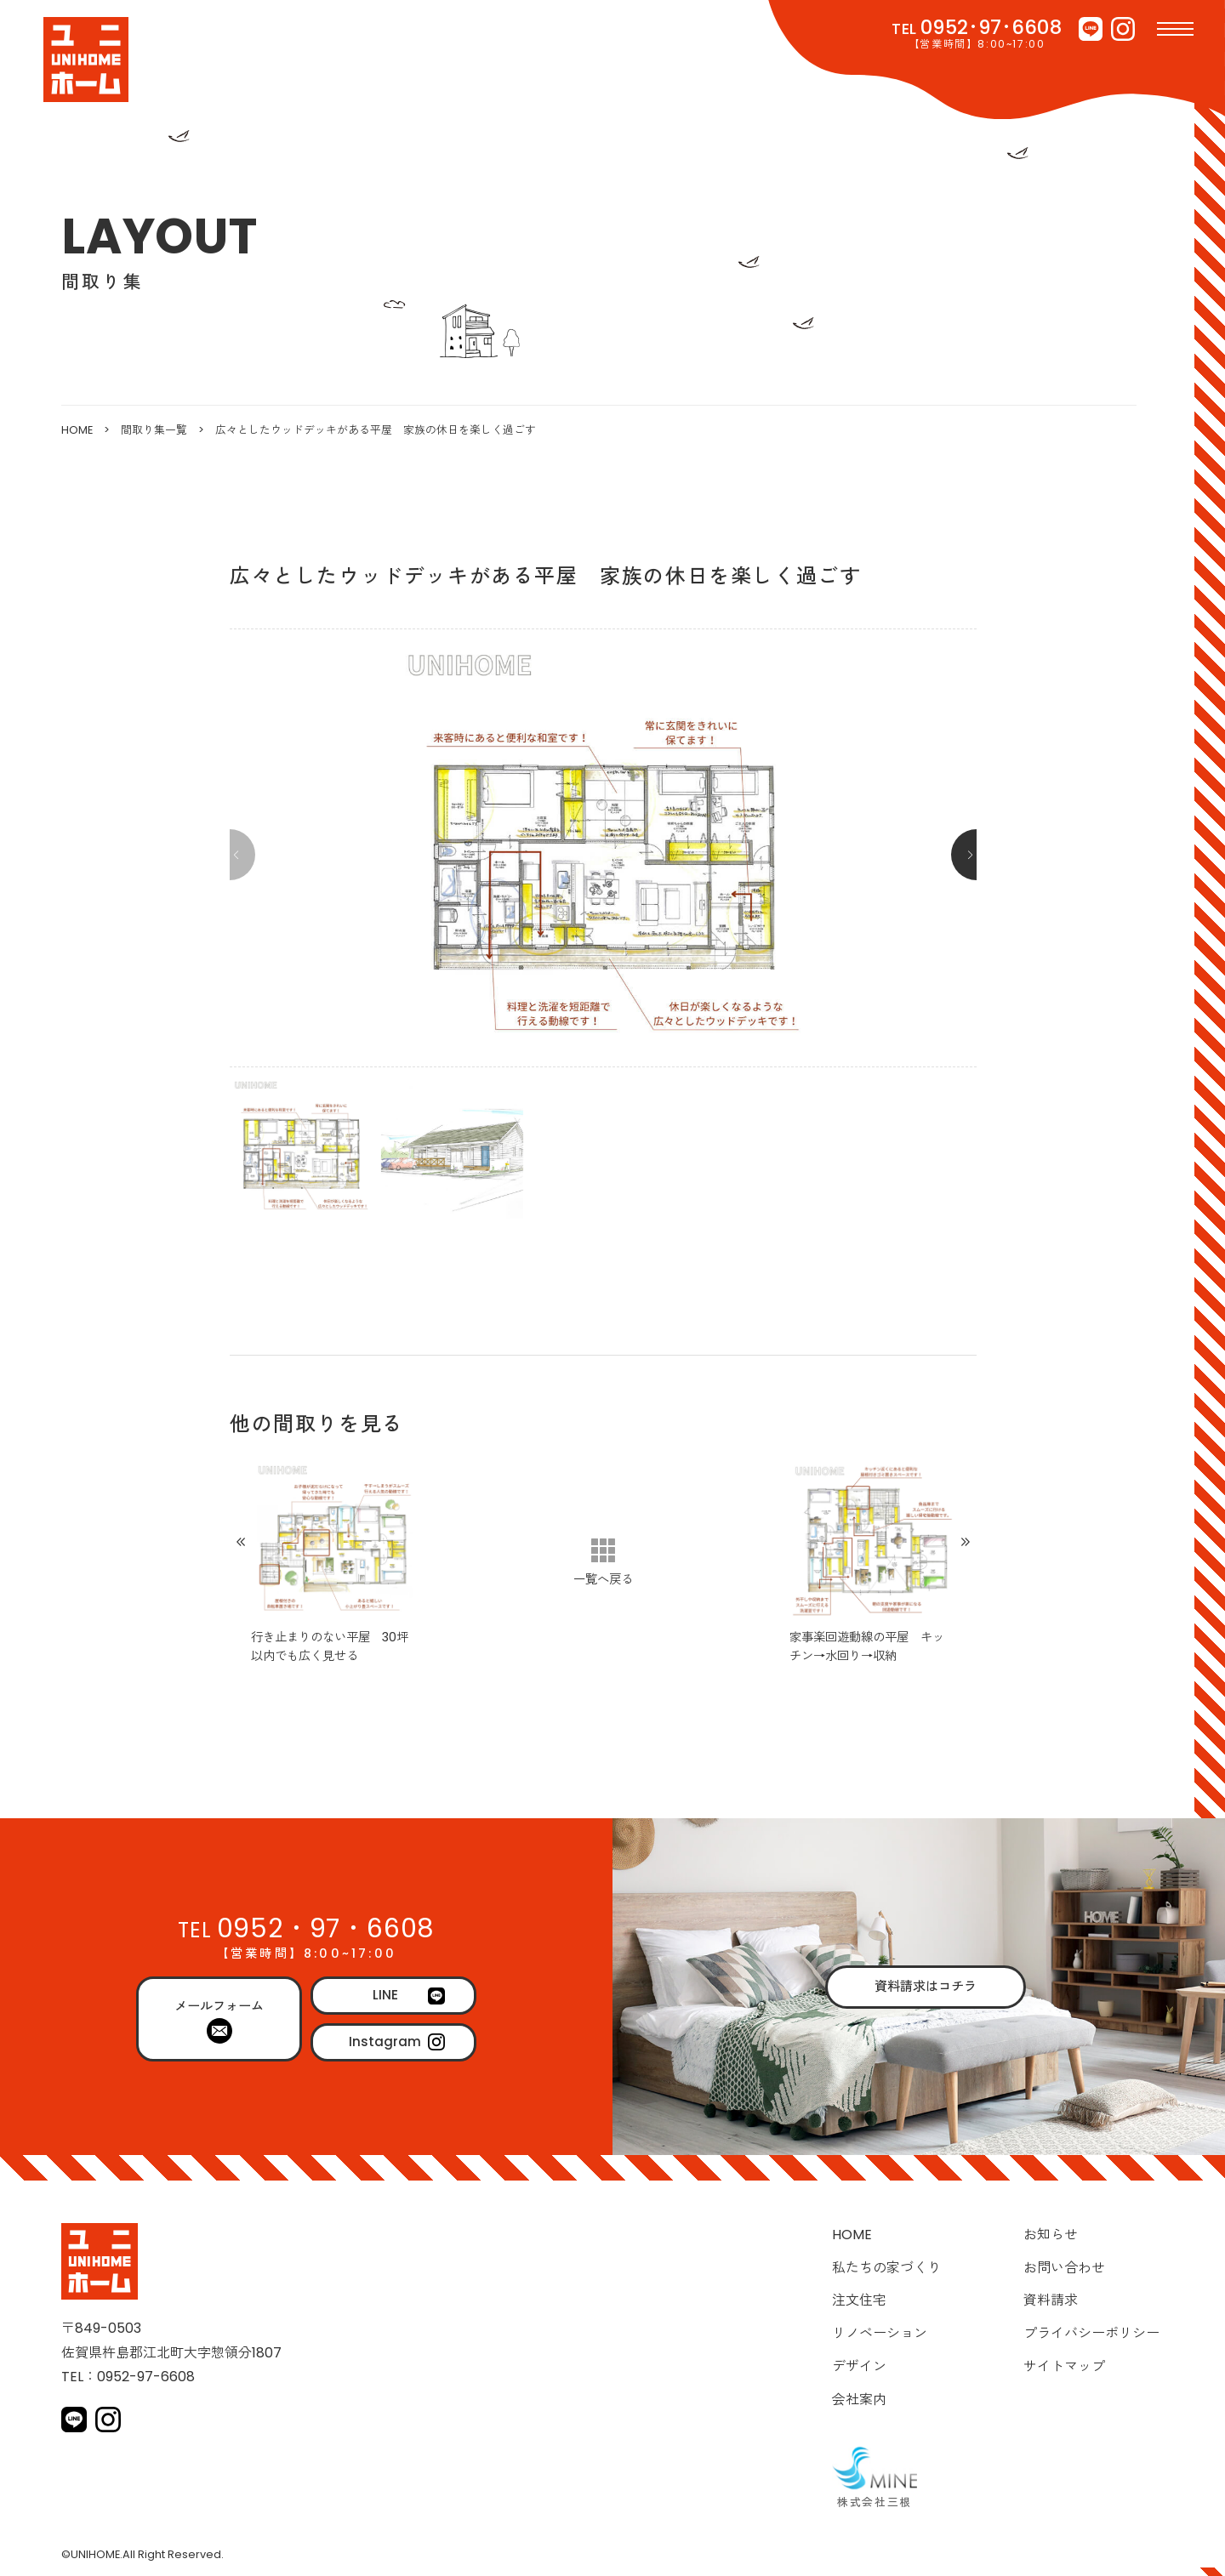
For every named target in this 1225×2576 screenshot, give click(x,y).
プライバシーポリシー (1091, 2333)
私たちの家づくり (886, 2267)
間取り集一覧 (154, 430)
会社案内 (859, 2399)
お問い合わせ (1064, 2267)
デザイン (859, 2366)
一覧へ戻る (603, 1579)
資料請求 (1050, 2300)
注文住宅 (859, 2300)
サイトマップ (1064, 2366)
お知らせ (1050, 2234)
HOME (77, 430)
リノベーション (879, 2333)
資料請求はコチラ (926, 1986)
